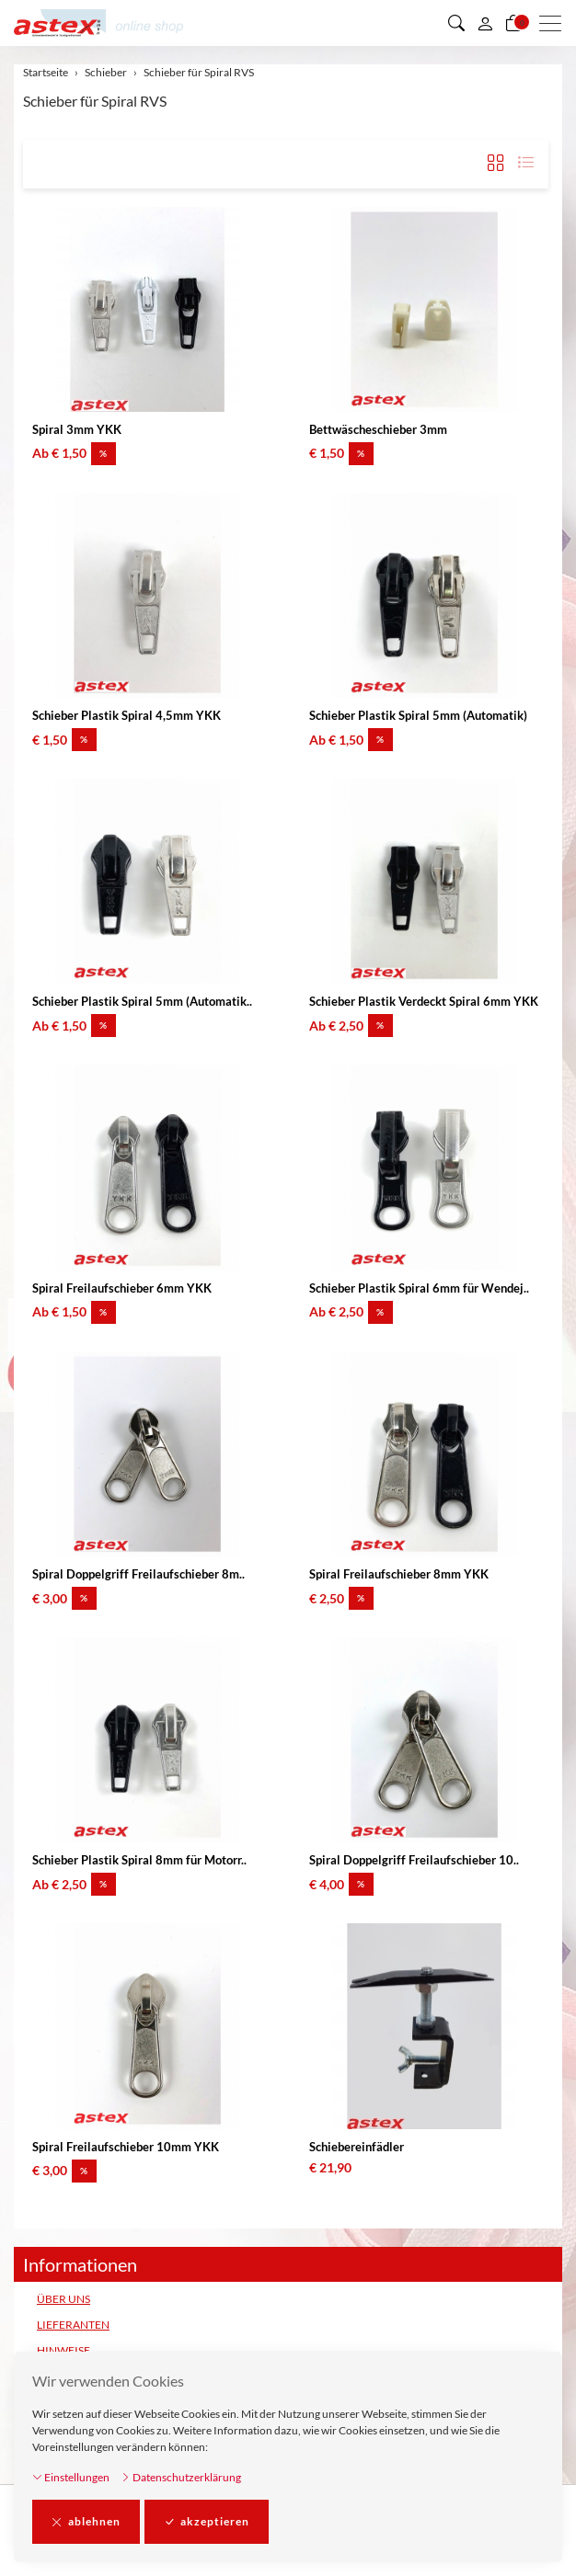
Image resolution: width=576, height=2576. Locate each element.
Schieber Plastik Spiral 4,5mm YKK (126, 715)
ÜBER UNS (63, 2299)
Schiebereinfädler (356, 2146)
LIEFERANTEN (73, 2324)
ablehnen (86, 2521)
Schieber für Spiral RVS (95, 100)
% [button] (103, 453)
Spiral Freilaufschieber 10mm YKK (125, 2146)
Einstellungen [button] (70, 2477)
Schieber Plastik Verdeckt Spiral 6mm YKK (423, 1001)
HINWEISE (63, 2350)
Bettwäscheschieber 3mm (378, 429)
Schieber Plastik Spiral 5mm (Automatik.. (142, 1001)
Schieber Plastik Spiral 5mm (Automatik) (418, 715)
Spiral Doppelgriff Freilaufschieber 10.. (414, 1859)
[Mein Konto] (485, 23)
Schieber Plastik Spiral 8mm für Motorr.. (139, 1859)
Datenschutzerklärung (181, 2477)
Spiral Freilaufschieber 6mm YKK (122, 1288)
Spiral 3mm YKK (76, 429)
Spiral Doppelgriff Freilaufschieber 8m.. (138, 1574)
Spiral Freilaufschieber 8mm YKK (399, 1574)
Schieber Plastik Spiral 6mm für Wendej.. (419, 1288)
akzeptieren (206, 2521)
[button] (456, 23)
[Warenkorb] (513, 23)
